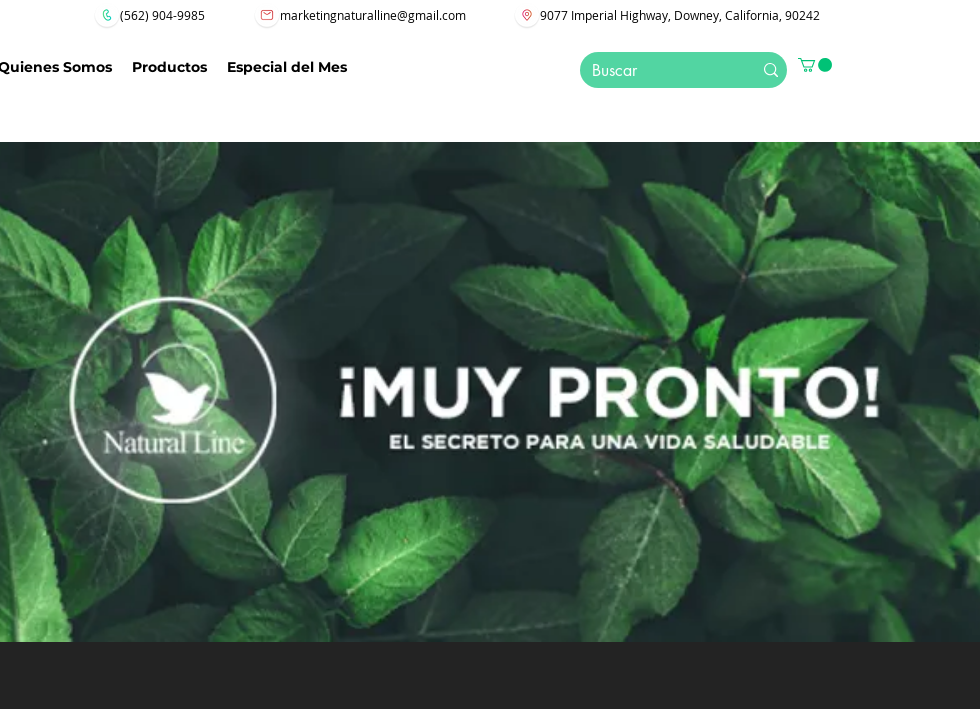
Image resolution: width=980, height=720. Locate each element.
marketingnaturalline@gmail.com (373, 15)
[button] (815, 65)
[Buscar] (652, 71)
